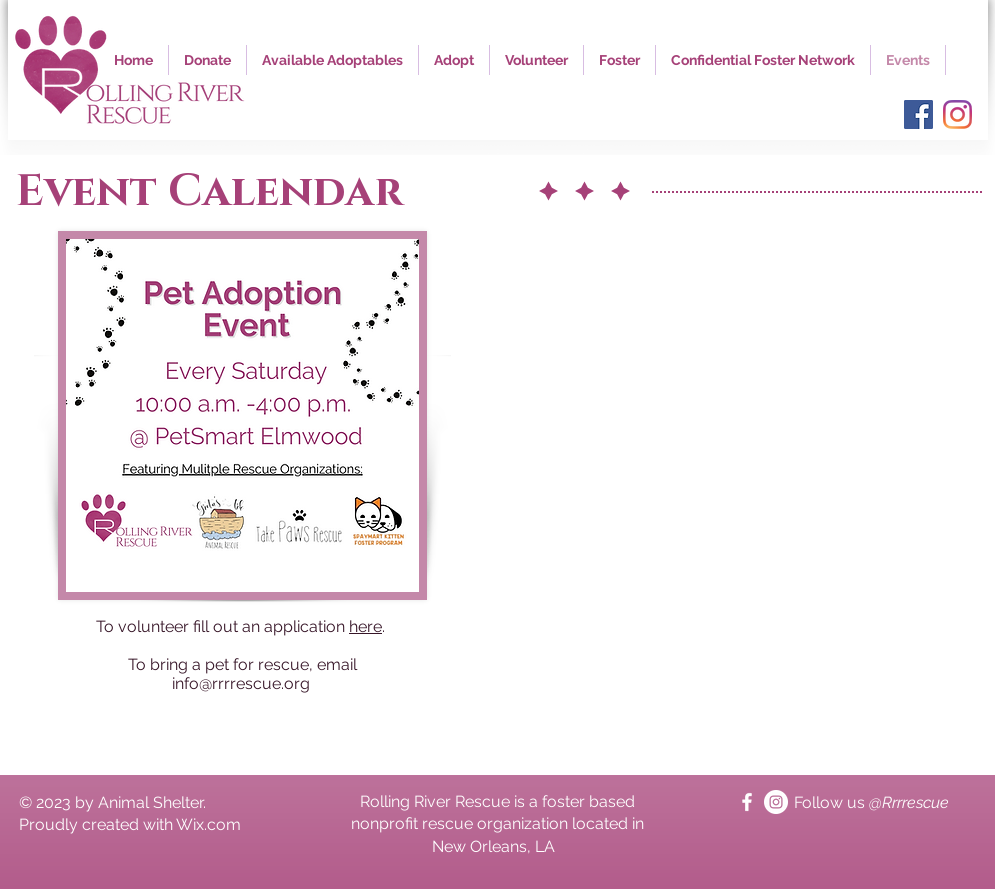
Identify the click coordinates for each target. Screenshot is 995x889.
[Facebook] (918, 114)
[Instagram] (957, 114)
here (365, 626)
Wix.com (208, 824)
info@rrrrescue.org (241, 683)
